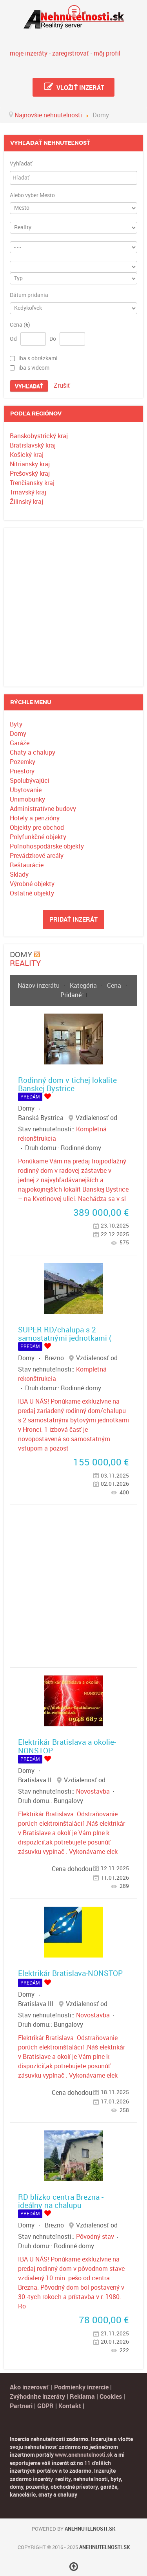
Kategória (84, 985)
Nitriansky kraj (30, 464)
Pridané (71, 995)
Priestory (22, 771)
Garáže (19, 743)
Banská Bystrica (41, 1118)
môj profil (107, 53)
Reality (25, 963)
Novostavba (93, 1791)
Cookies (111, 2396)
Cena (115, 985)
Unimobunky (27, 799)
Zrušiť (62, 385)
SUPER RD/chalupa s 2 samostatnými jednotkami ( (64, 1334)
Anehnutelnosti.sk (90, 2529)
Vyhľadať (21, 164)
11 (87, 2463)
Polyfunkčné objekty (38, 837)
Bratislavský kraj (33, 445)
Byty (16, 724)
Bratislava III (36, 2004)
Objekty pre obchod (37, 827)
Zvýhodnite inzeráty (37, 2396)
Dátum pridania (29, 295)
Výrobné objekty (32, 884)
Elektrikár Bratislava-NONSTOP (70, 1973)
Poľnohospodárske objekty (47, 846)
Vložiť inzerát (73, 87)
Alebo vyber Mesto (32, 195)
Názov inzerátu (39, 985)
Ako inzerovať (30, 2387)
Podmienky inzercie (81, 2387)
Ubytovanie (26, 790)
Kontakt (69, 2406)
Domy (18, 733)
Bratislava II (35, 1780)
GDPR (45, 2406)
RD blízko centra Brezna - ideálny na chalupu (60, 2201)
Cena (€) (20, 325)
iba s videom (33, 367)
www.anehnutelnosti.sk (84, 2455)
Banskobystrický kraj (39, 436)
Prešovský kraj (30, 473)
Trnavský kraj (28, 492)
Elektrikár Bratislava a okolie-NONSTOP (67, 1746)
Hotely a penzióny (35, 818)
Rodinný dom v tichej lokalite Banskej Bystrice (67, 1084)
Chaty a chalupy (32, 752)
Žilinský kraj (26, 501)
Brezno (54, 1358)
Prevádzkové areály (37, 855)
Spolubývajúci (29, 780)
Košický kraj (27, 454)
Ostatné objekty (32, 893)
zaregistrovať (70, 53)
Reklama (82, 2396)
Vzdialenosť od (96, 1118)
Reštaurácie (27, 865)
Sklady (19, 874)
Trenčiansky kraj (32, 483)
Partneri (21, 2406)
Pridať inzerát (73, 919)
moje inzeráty (28, 53)
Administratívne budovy (43, 809)
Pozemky (22, 762)
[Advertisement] (73, 607)
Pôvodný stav (95, 2236)
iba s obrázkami (38, 358)
